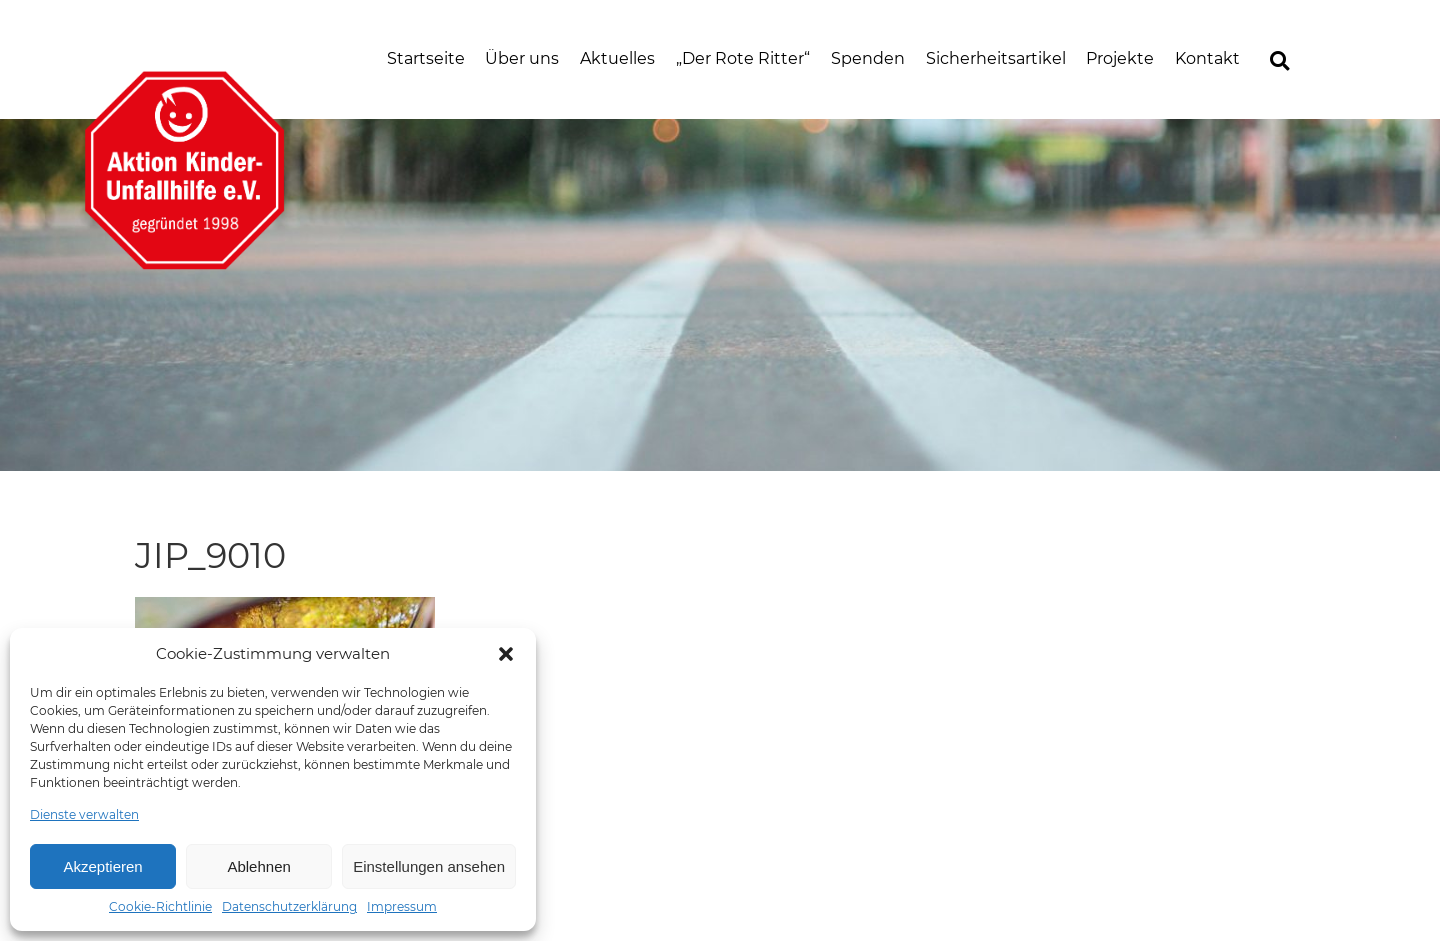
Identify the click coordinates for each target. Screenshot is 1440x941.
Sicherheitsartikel (996, 58)
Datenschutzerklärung (289, 906)
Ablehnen (258, 866)
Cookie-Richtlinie (160, 906)
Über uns (522, 58)
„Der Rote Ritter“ (743, 58)
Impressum (402, 906)
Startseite (426, 58)
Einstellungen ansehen (429, 866)
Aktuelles (617, 58)
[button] (506, 654)
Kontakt (1207, 58)
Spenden (868, 58)
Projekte (1120, 58)
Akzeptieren (102, 866)
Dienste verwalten (84, 814)
